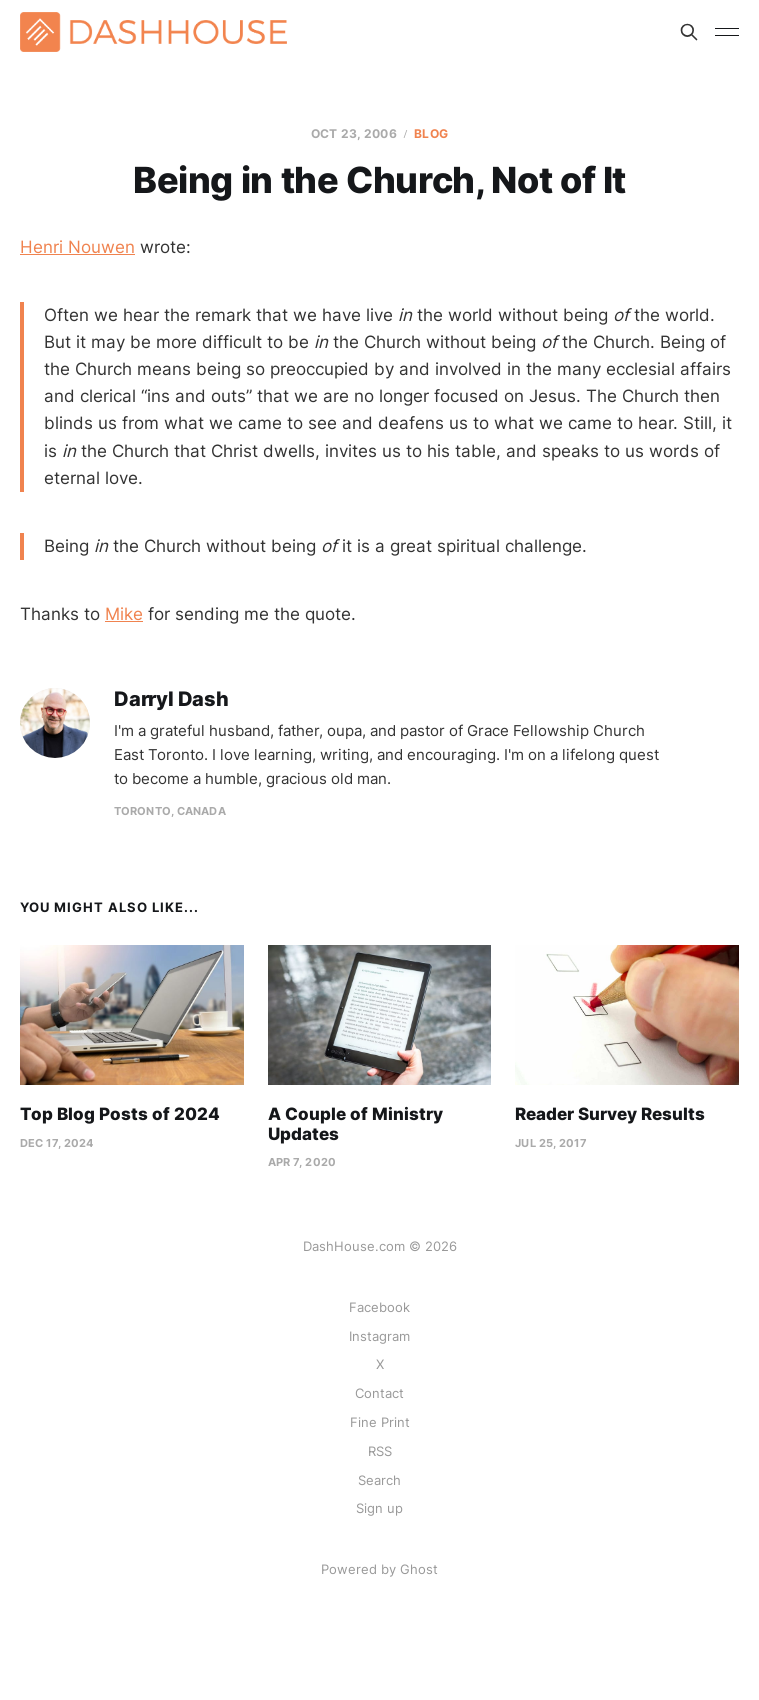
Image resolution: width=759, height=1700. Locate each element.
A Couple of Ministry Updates (355, 1124)
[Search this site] (689, 32)
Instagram (379, 1336)
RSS (380, 1451)
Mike (124, 614)
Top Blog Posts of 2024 (120, 1114)
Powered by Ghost (379, 1569)
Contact (379, 1393)
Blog (430, 133)
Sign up (379, 1508)
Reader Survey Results (610, 1114)
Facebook (379, 1307)
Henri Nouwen (77, 247)
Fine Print (380, 1422)
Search (379, 1480)
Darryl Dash (171, 699)
